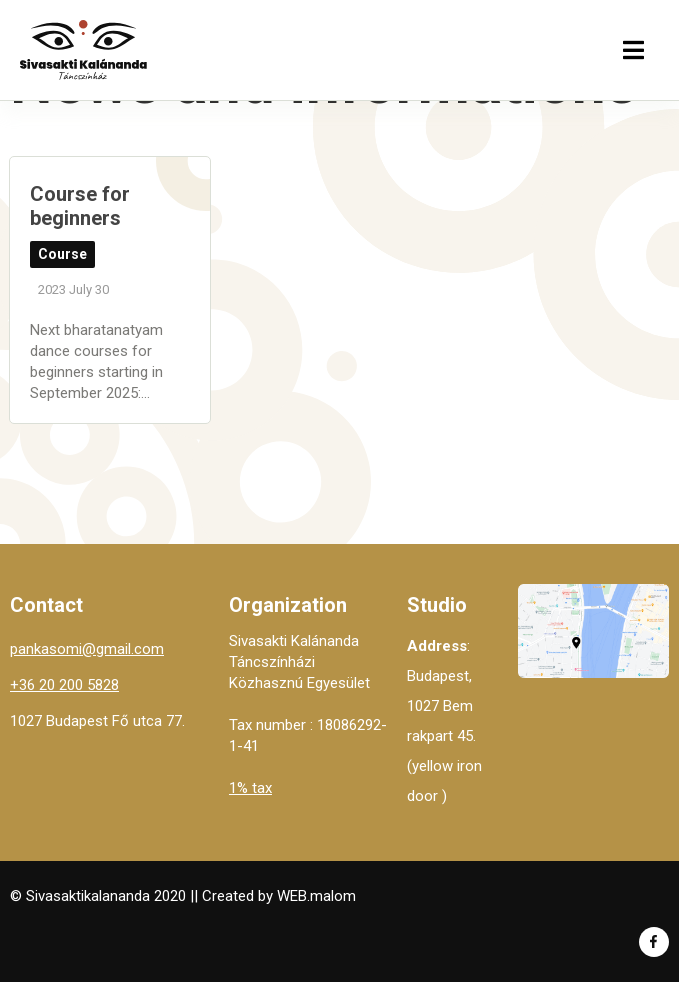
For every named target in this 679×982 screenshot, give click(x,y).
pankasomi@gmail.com (87, 649)
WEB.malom (316, 896)
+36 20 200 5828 (64, 685)
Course (62, 254)
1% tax (250, 788)
